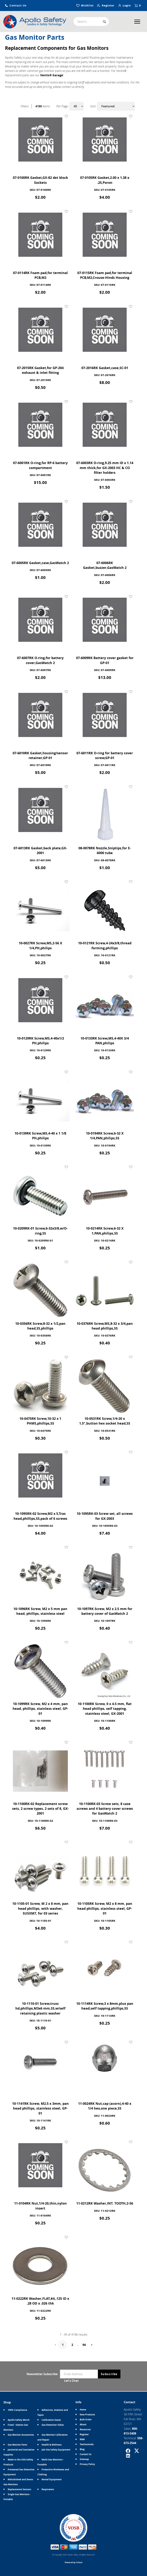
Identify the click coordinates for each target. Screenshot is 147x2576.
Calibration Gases (51, 2419)
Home (83, 2409)
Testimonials (87, 2444)
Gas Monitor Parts (17, 2444)
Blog (82, 2449)
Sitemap (84, 2459)
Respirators (48, 2489)
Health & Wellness (52, 2444)
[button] (15, 5)
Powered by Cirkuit (73, 2562)
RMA (82, 2439)
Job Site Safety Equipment (56, 2449)
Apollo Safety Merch (19, 2419)
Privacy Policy (87, 2464)
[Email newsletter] (80, 2374)
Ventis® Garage (51, 75)
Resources (85, 2429)
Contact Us (85, 2454)
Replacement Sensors (19, 2489)
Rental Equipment (52, 2479)
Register (84, 2434)
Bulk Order (86, 2419)
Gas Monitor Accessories (21, 2434)
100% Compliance (17, 2410)
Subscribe (109, 2374)
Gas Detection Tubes (53, 2424)
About (83, 2424)
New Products (87, 2414)
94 (84, 2345)
